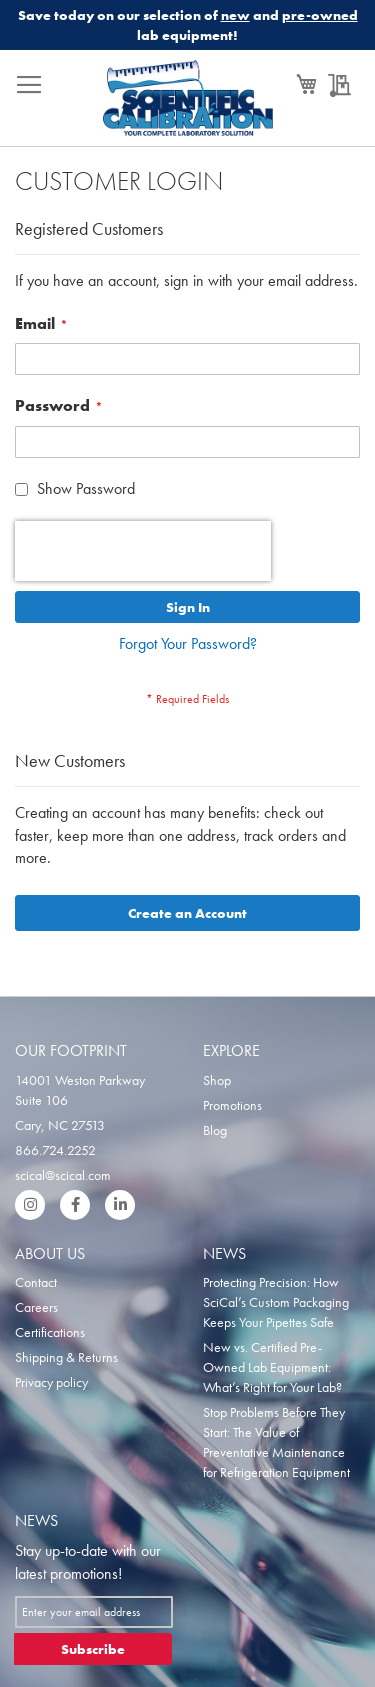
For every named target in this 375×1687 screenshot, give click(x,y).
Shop (217, 1080)
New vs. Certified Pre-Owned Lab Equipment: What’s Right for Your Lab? (272, 1367)
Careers (36, 1307)
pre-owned (320, 15)
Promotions (232, 1105)
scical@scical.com (63, 1175)
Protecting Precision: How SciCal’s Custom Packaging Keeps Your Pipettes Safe (276, 1302)
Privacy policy (51, 1382)
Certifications (50, 1332)
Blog (215, 1130)
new (235, 15)
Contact (36, 1282)
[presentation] (143, 551)
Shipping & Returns (66, 1357)
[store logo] (187, 103)
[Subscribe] (93, 1649)
